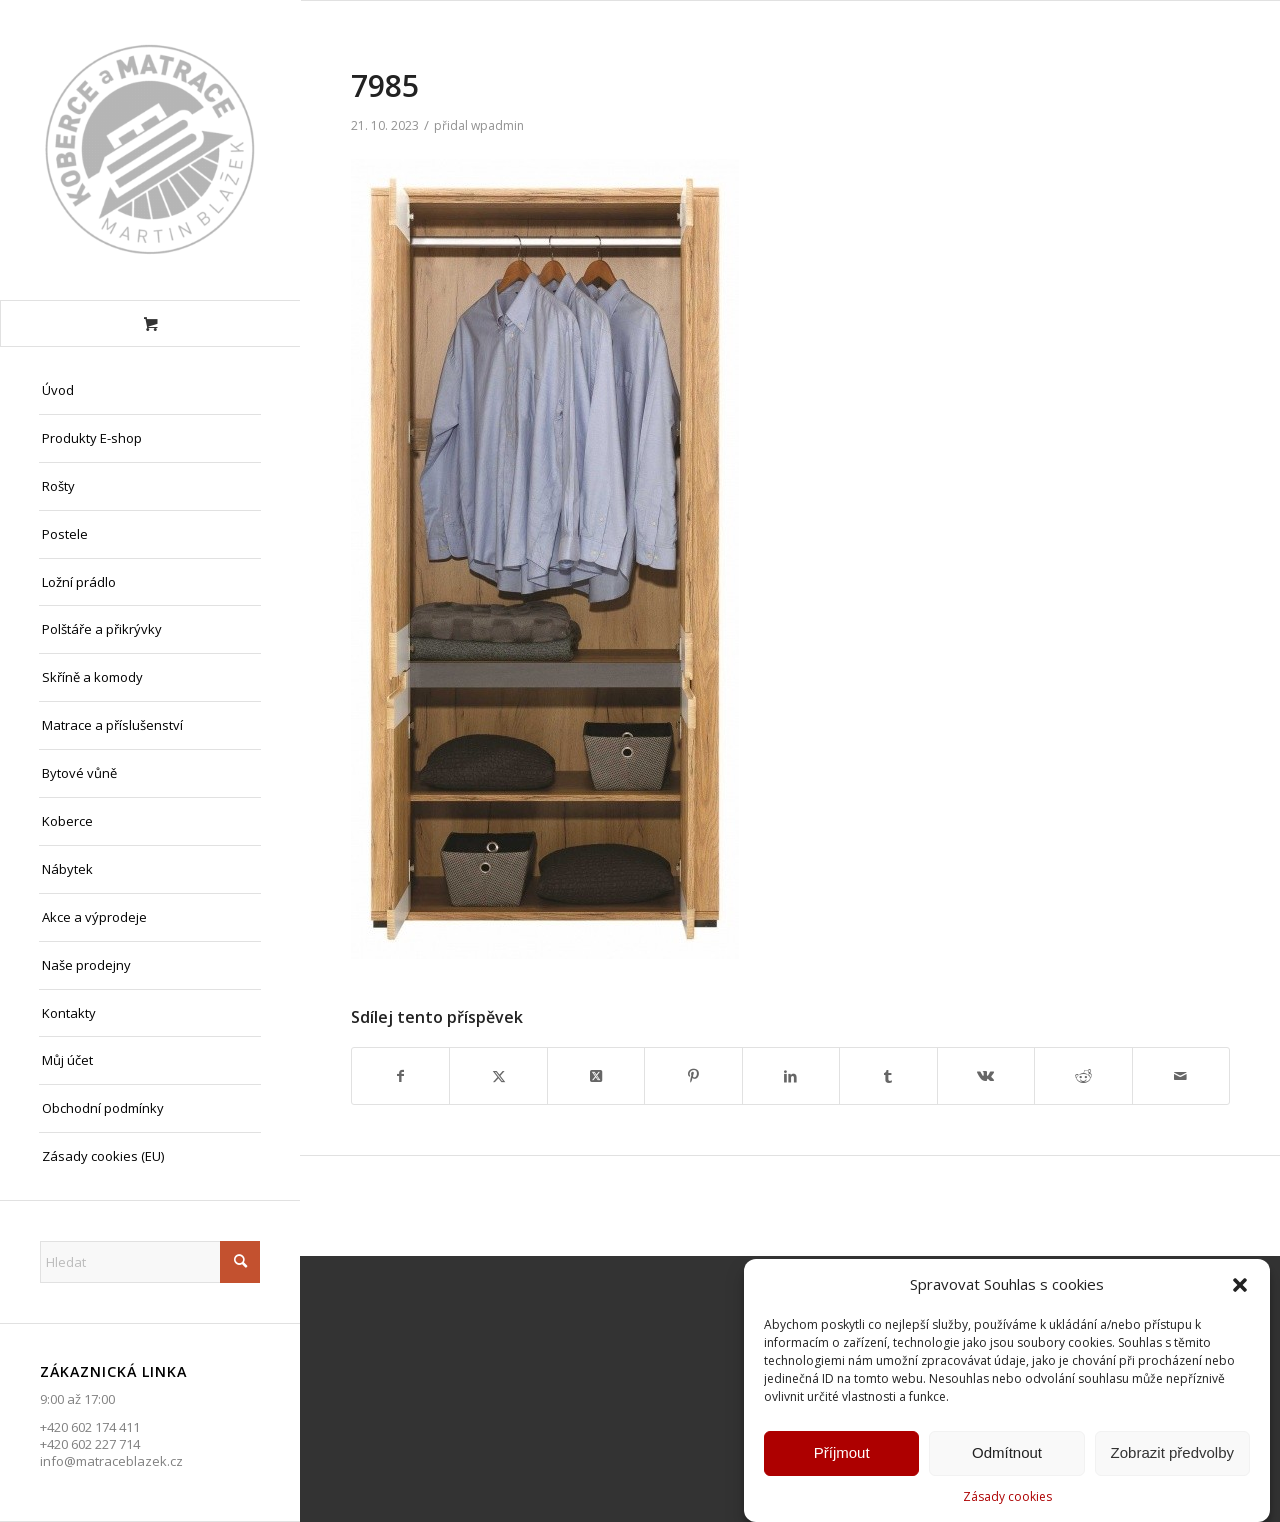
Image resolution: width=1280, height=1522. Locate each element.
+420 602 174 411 (90, 1427)
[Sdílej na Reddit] (1083, 1076)
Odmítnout (1007, 1454)
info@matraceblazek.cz (111, 1461)
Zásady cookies (1007, 1497)
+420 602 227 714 (90, 1444)
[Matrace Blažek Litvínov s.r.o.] (150, 150)
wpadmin (497, 125)
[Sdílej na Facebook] (400, 1076)
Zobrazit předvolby (1172, 1454)
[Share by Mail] (1181, 1076)
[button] (1240, 1287)
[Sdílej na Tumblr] (888, 1076)
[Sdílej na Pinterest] (693, 1076)
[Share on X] (596, 1076)
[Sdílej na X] (498, 1076)
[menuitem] (150, 391)
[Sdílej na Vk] (986, 1076)
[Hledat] (150, 1262)
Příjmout (842, 1454)
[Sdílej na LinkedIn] (791, 1076)
